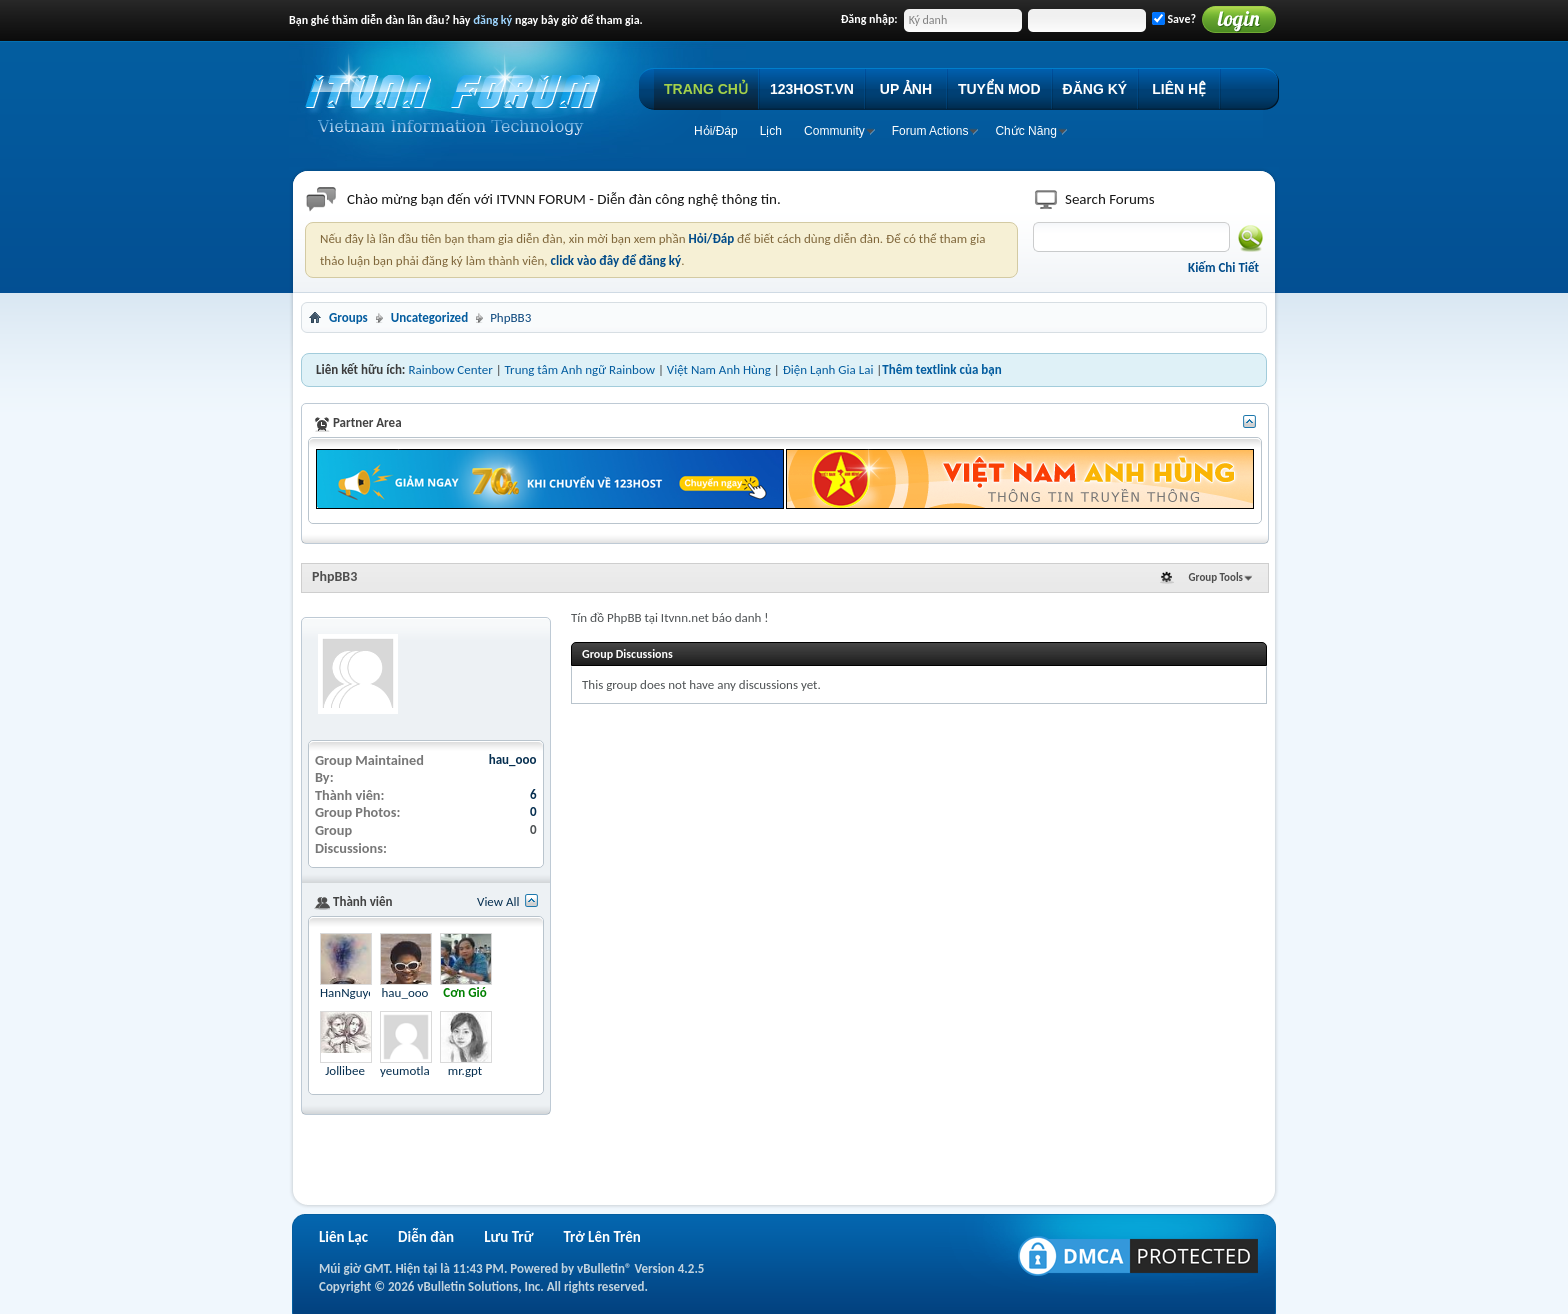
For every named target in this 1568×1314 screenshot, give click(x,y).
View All (498, 901)
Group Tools (1216, 577)
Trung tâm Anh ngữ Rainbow (580, 369)
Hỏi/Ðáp (716, 131)
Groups (348, 317)
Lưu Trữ (508, 1237)
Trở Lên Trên (601, 1237)
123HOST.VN (812, 89)
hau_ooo (513, 759)
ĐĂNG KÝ (1095, 89)
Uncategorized (429, 317)
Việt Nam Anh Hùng (719, 369)
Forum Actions (930, 131)
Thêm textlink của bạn (941, 369)
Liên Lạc (343, 1237)
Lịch (771, 131)
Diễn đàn (426, 1237)
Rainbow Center (450, 369)
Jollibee (345, 1070)
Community (834, 131)
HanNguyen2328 (364, 992)
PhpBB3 (334, 576)
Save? (1174, 19)
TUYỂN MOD (999, 89)
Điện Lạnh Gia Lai (828, 369)
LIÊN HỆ (1179, 89)
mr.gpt (465, 1070)
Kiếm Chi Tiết (1223, 267)
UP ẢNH (906, 89)
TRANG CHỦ (706, 89)
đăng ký (492, 20)
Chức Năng (1025, 131)
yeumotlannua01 (425, 1070)
